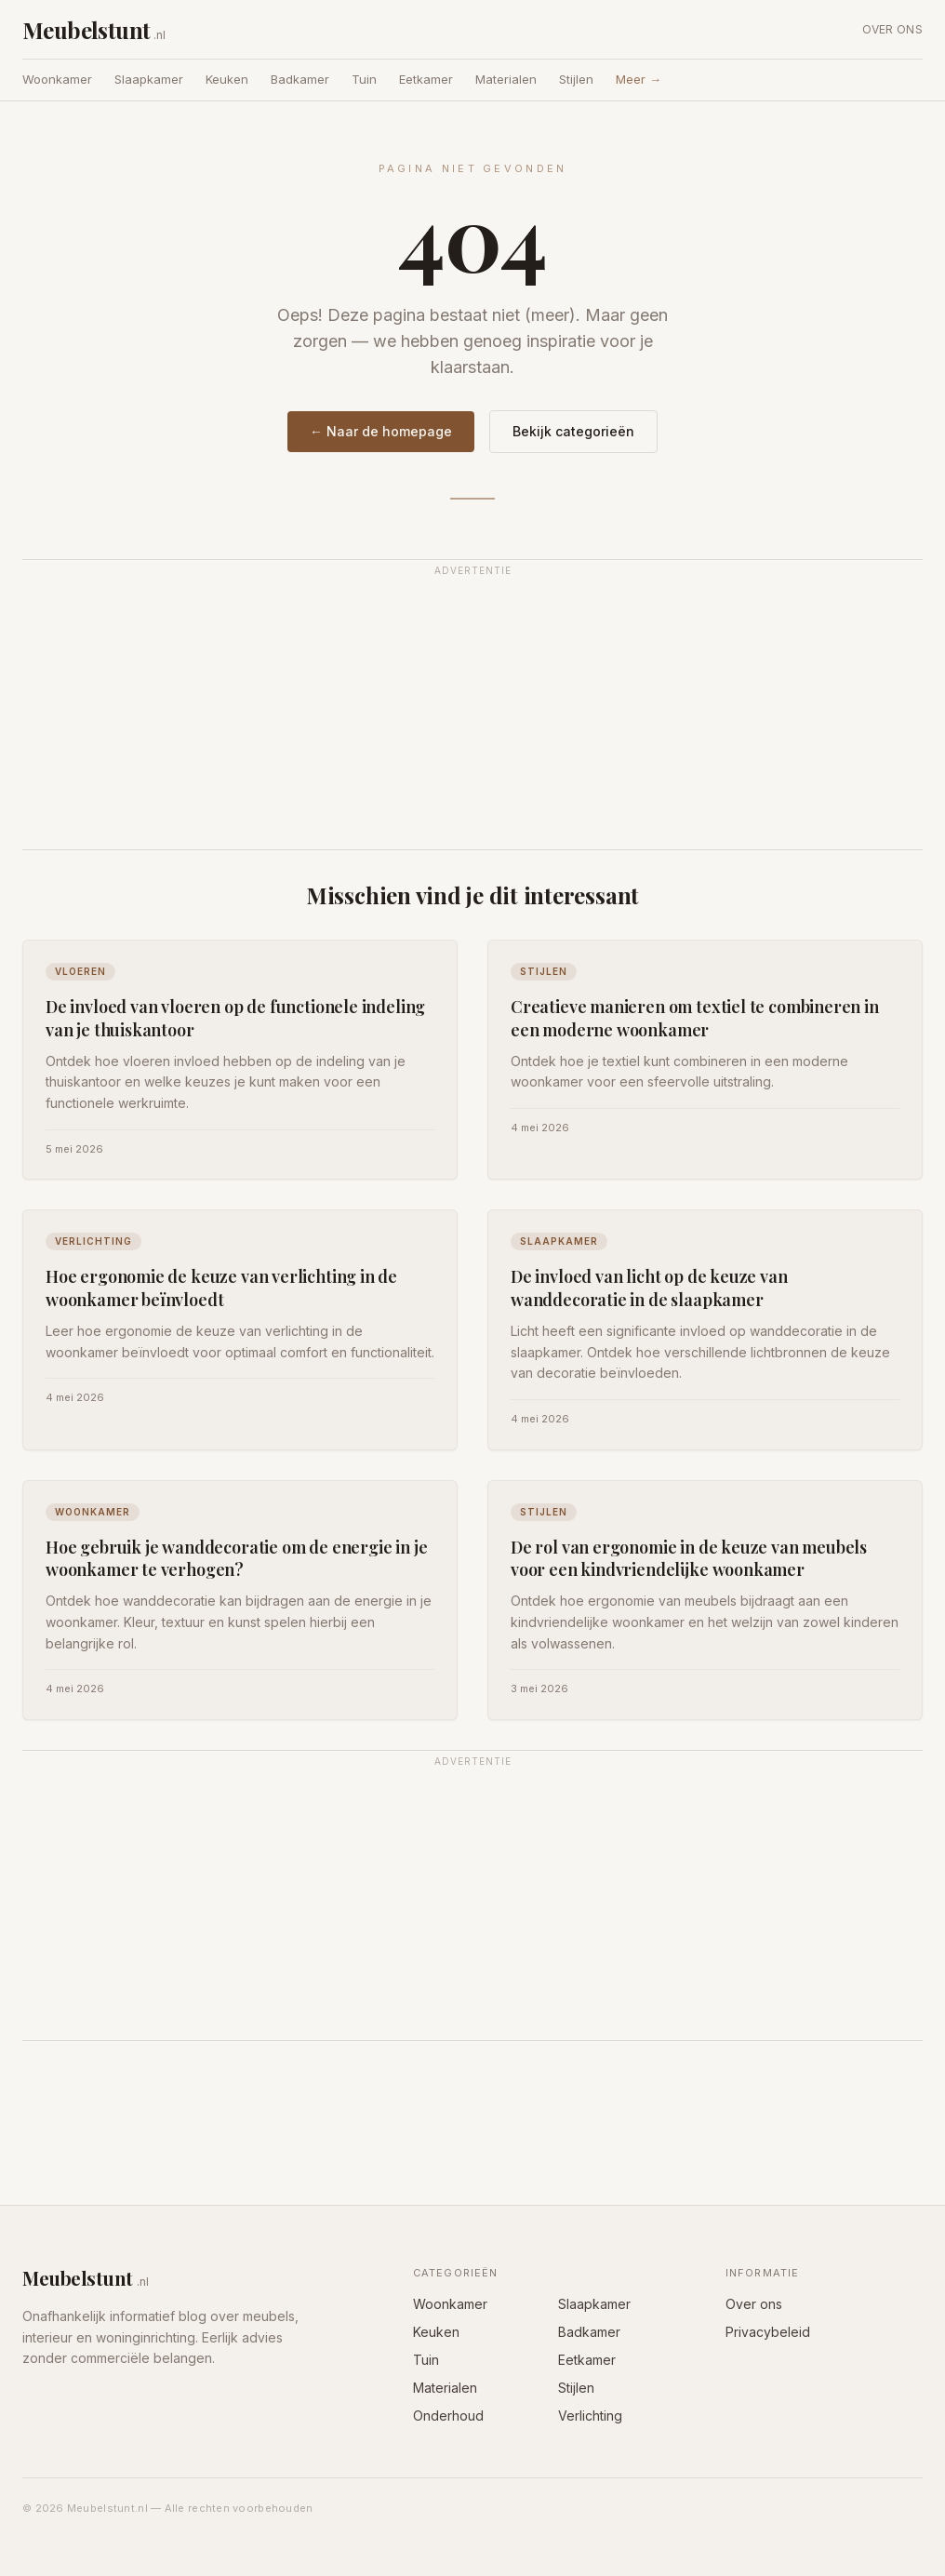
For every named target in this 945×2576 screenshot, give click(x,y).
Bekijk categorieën (573, 431)
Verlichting (590, 2415)
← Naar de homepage (381, 431)
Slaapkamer (148, 79)
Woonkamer (57, 79)
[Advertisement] (472, 715)
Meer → (638, 79)
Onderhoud (448, 2415)
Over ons (892, 29)
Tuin (364, 79)
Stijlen (576, 79)
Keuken (227, 79)
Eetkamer (426, 79)
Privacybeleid (767, 2332)
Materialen (506, 79)
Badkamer (300, 79)
